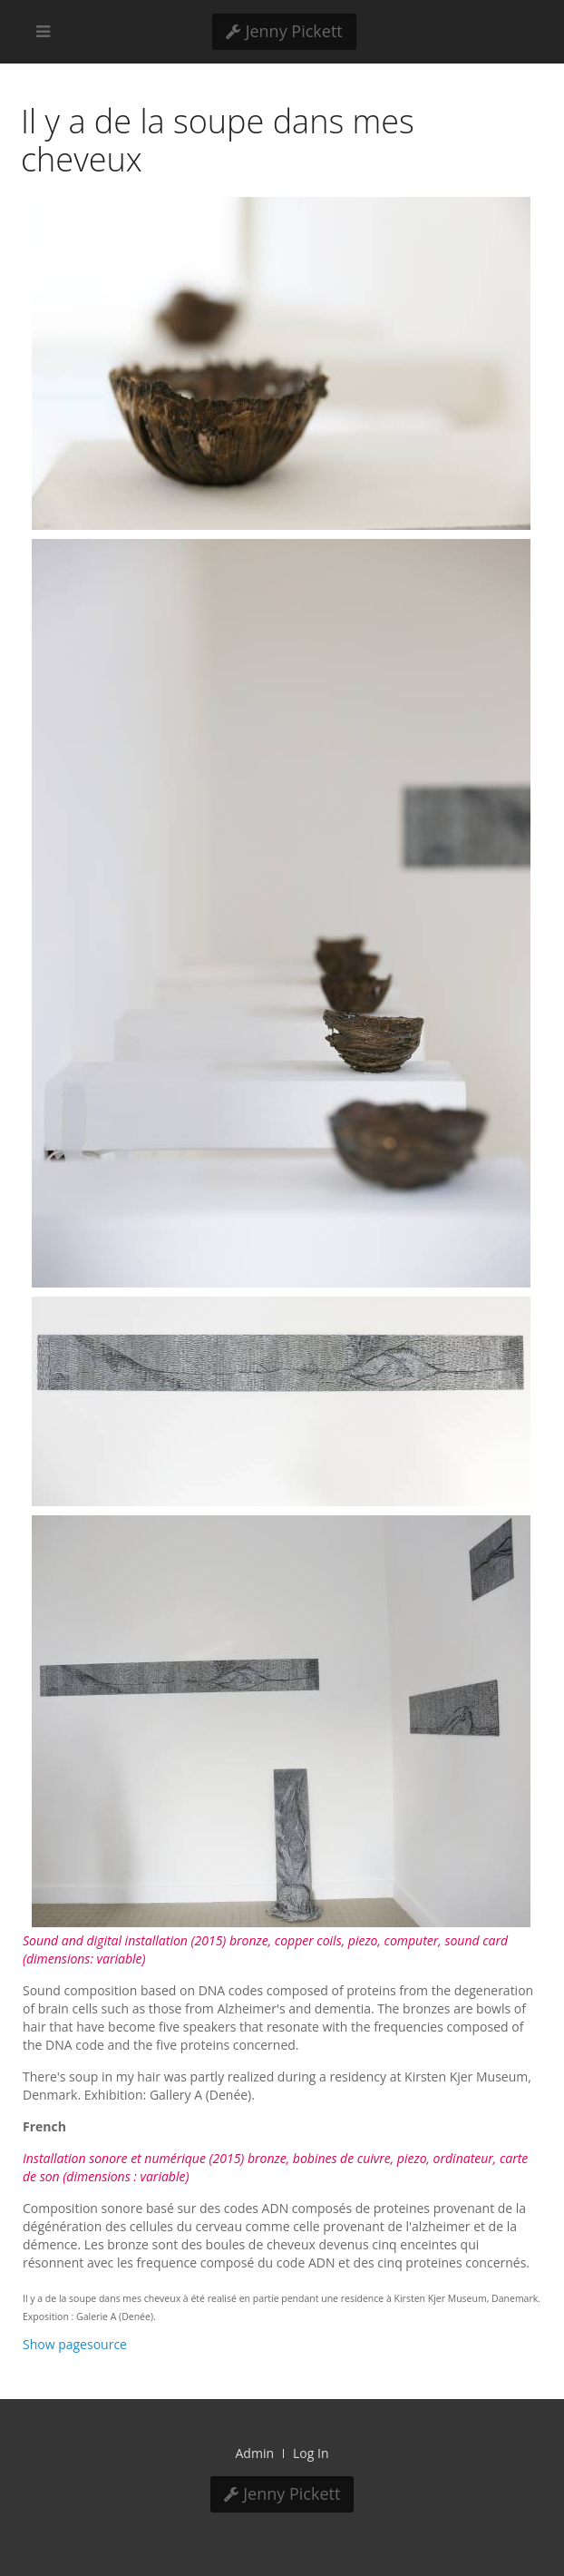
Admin (255, 2453)
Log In (310, 2453)
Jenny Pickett (284, 31)
